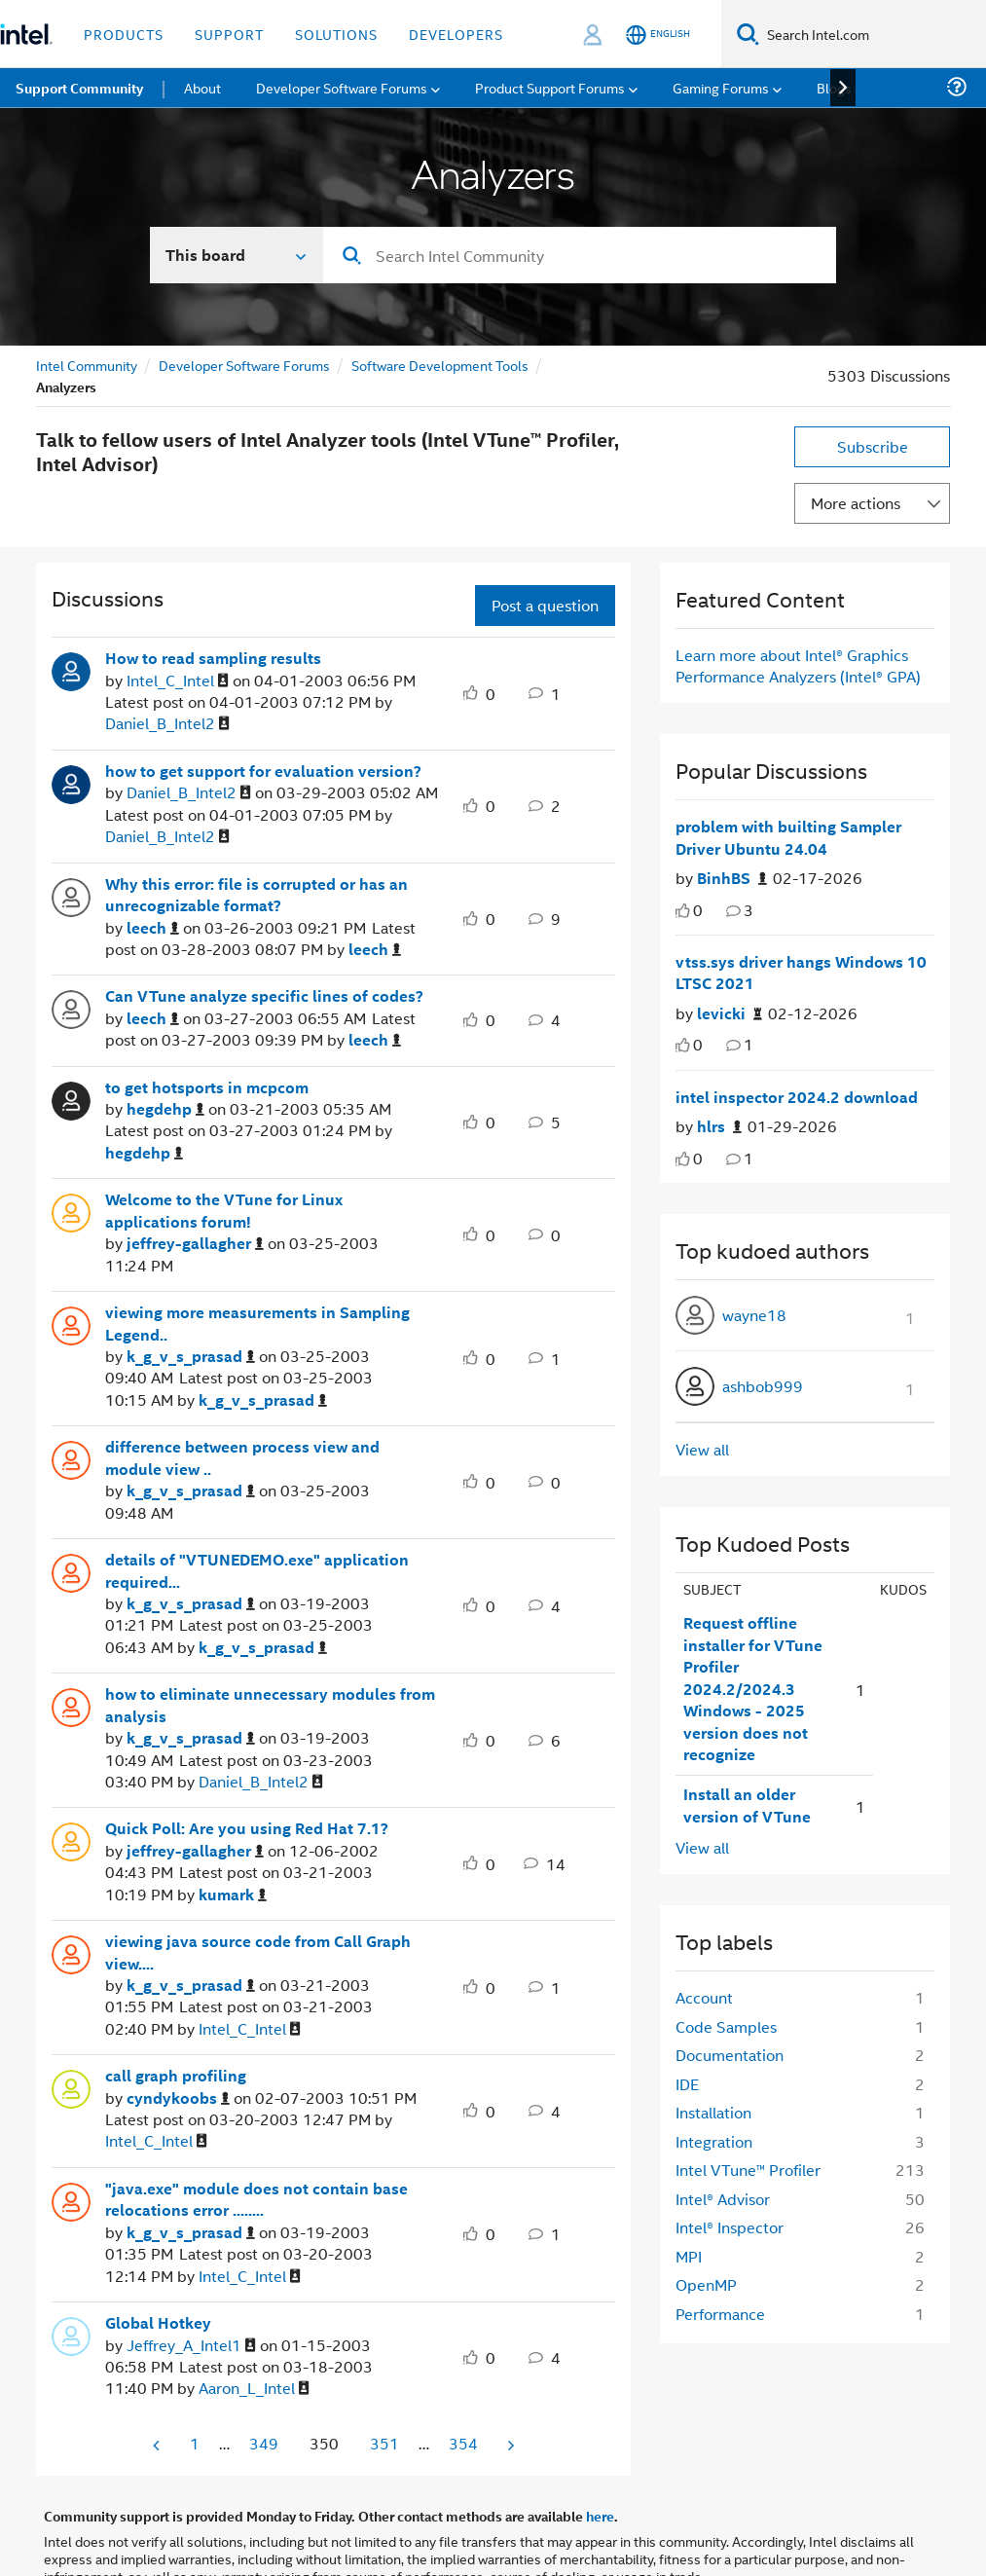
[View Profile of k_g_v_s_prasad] (191, 1356)
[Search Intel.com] (872, 34)
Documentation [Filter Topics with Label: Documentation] (730, 2054)
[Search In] (237, 255)
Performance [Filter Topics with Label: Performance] (720, 2313)
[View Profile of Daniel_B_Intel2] (167, 724)
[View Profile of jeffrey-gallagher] (195, 1243)
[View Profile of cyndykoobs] (178, 2098)
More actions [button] (855, 503)
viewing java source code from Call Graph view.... (258, 1952)
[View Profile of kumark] (233, 1895)
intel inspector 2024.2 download (797, 1097)
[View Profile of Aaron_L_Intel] (254, 2388)
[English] (658, 34)
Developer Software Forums (244, 364)
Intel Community (86, 364)
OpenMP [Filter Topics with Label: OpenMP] (706, 2284)
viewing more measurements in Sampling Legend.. (257, 1323)
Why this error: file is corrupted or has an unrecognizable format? (256, 895)
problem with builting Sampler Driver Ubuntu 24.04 (788, 838)
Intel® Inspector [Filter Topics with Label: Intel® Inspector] (730, 2227)
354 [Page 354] (463, 2443)
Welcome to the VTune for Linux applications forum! (224, 1211)
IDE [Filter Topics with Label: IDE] (687, 2084)
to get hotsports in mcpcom (207, 1087)
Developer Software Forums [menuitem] (341, 87)
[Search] (748, 33)
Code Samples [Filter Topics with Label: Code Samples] (726, 2026)
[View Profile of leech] (153, 928)
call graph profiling (175, 2075)
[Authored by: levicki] (729, 1014)
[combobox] (579, 255)
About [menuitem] (202, 87)
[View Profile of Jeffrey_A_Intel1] (191, 2346)
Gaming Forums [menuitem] (721, 87)
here (600, 2515)
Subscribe (872, 446)
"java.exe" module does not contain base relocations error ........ (256, 2200)
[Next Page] (509, 2445)
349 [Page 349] (263, 2443)
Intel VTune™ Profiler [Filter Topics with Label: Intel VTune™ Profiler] (748, 2169)
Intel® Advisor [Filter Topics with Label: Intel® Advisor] (723, 2199)
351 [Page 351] (384, 2443)
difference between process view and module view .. (242, 1458)
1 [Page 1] (195, 2443)
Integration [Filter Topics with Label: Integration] (714, 2141)
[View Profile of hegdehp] (165, 1109)
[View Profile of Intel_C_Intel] (178, 681)
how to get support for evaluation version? (263, 771)
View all (702, 1449)
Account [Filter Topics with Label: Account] (704, 1997)
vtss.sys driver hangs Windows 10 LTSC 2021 (801, 973)
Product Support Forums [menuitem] (550, 87)
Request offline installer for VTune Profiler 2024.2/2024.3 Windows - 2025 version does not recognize (752, 1688)
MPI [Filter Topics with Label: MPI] (689, 2256)
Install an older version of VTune (747, 1805)
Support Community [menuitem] (79, 87)
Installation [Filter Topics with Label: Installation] (713, 2112)
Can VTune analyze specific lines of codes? (264, 996)
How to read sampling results (213, 658)
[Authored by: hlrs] (719, 1127)
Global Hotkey (158, 2323)
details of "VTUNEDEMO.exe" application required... (257, 1571)
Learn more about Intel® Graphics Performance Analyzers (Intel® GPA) (798, 665)
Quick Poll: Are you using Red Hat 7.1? (246, 1828)
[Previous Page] (157, 2445)
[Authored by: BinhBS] (732, 878)
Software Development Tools (440, 364)
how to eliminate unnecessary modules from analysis (270, 1705)
